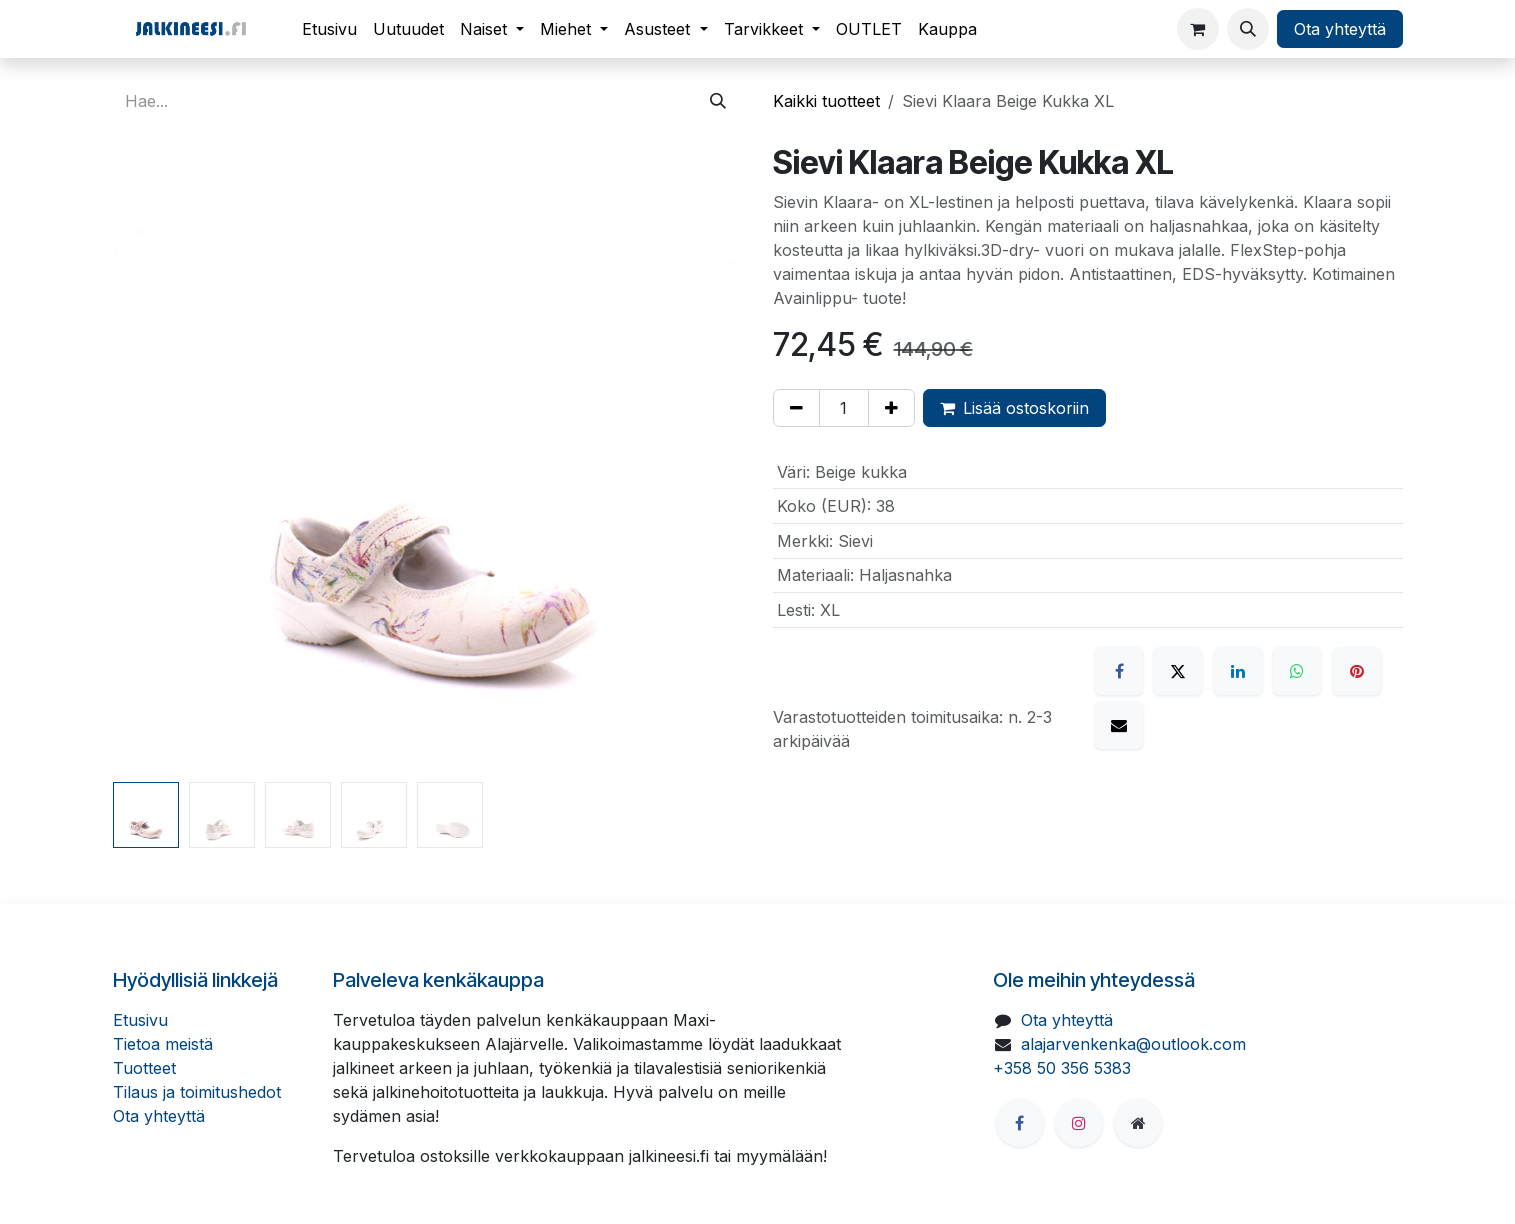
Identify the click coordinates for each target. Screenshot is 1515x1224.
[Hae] (718, 101)
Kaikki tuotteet (826, 101)
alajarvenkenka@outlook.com (1133, 1044)
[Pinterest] (1357, 671)
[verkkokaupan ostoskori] (1198, 29)
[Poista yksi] (796, 408)
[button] (1248, 29)
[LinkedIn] (1238, 671)
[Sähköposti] (1119, 725)
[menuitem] (329, 29)
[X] (1178, 671)
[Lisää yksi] (891, 408)
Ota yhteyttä (1340, 29)
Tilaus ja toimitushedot (197, 1092)
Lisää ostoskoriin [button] (1014, 408)
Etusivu (140, 1020)
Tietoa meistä (163, 1044)
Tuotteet (144, 1068)
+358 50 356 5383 (1062, 1068)
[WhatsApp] (1297, 671)
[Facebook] (1119, 671)
